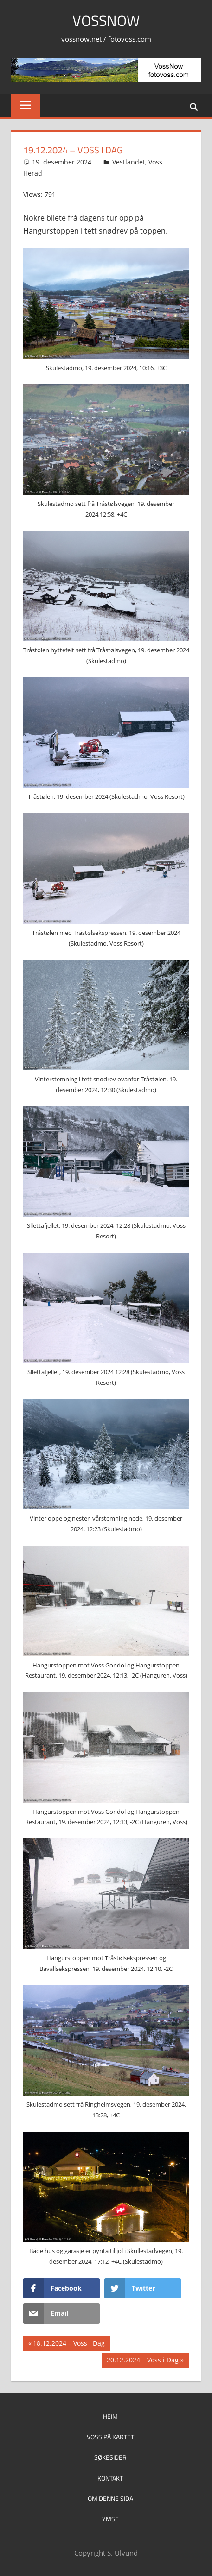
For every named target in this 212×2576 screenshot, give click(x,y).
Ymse (110, 2519)
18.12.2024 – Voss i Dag (68, 2344)
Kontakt (110, 2478)
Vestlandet (128, 162)
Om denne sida (110, 2498)
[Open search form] (194, 106)
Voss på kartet (110, 2437)
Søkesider (110, 2457)
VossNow (106, 20)
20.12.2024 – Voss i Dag (142, 2361)
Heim (110, 2416)
